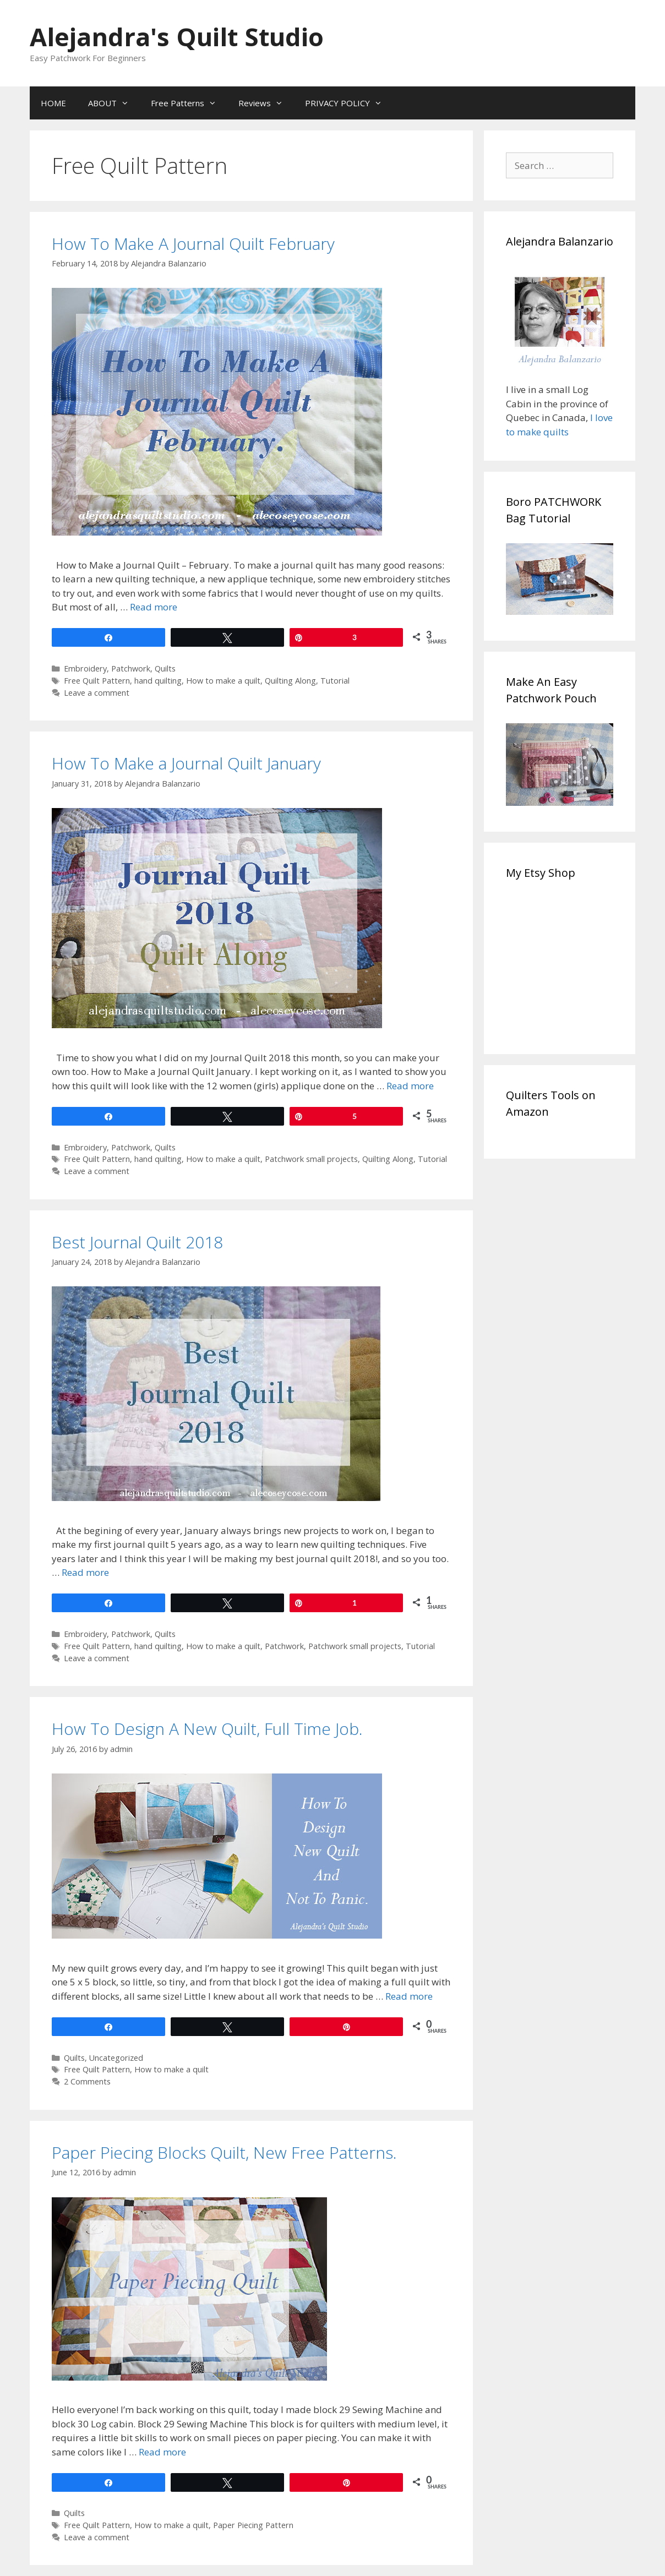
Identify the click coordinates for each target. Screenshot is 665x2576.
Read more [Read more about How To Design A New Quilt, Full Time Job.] (409, 1996)
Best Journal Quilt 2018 (137, 1242)
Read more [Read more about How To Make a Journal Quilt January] (410, 1085)
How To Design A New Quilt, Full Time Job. (207, 1728)
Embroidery (85, 668)
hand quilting (158, 680)
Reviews (266, 102)
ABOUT (114, 102)
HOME (53, 102)
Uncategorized (116, 2058)
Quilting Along (290, 680)
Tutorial (335, 680)
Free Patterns (189, 102)
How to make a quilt (223, 680)
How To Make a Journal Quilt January (186, 763)
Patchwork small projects (311, 1159)
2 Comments (87, 2081)
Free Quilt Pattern (97, 680)
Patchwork (130, 668)
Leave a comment (96, 692)
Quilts (165, 668)
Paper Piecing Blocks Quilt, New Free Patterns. (224, 2152)
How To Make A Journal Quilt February (193, 243)
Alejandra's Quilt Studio (177, 36)
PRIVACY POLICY (349, 102)
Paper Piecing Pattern (253, 2525)
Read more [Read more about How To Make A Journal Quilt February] (153, 607)
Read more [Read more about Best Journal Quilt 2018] (85, 1572)
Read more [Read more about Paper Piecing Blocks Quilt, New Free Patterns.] (162, 2452)
